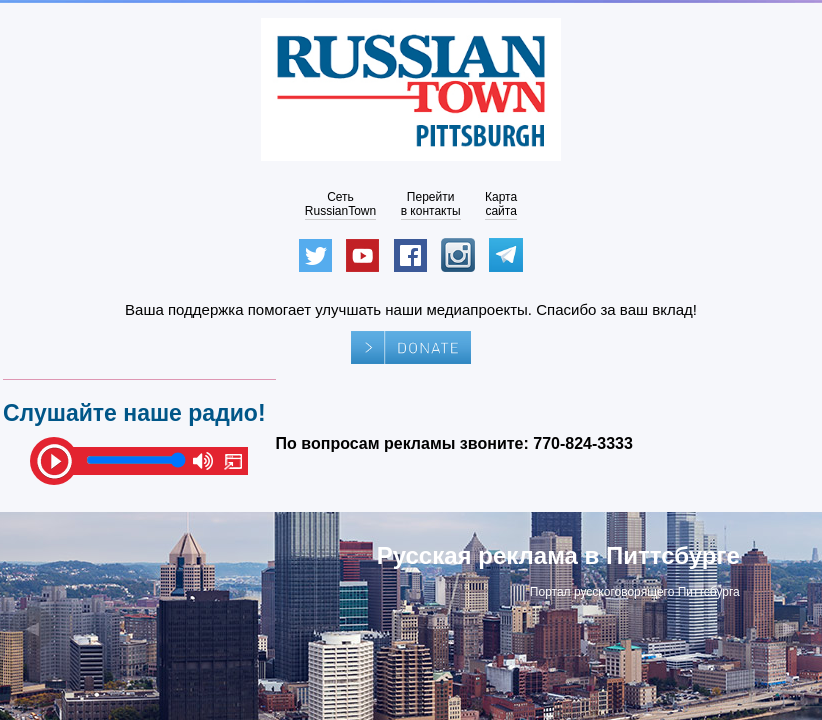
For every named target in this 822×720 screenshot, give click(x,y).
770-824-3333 (583, 443)
